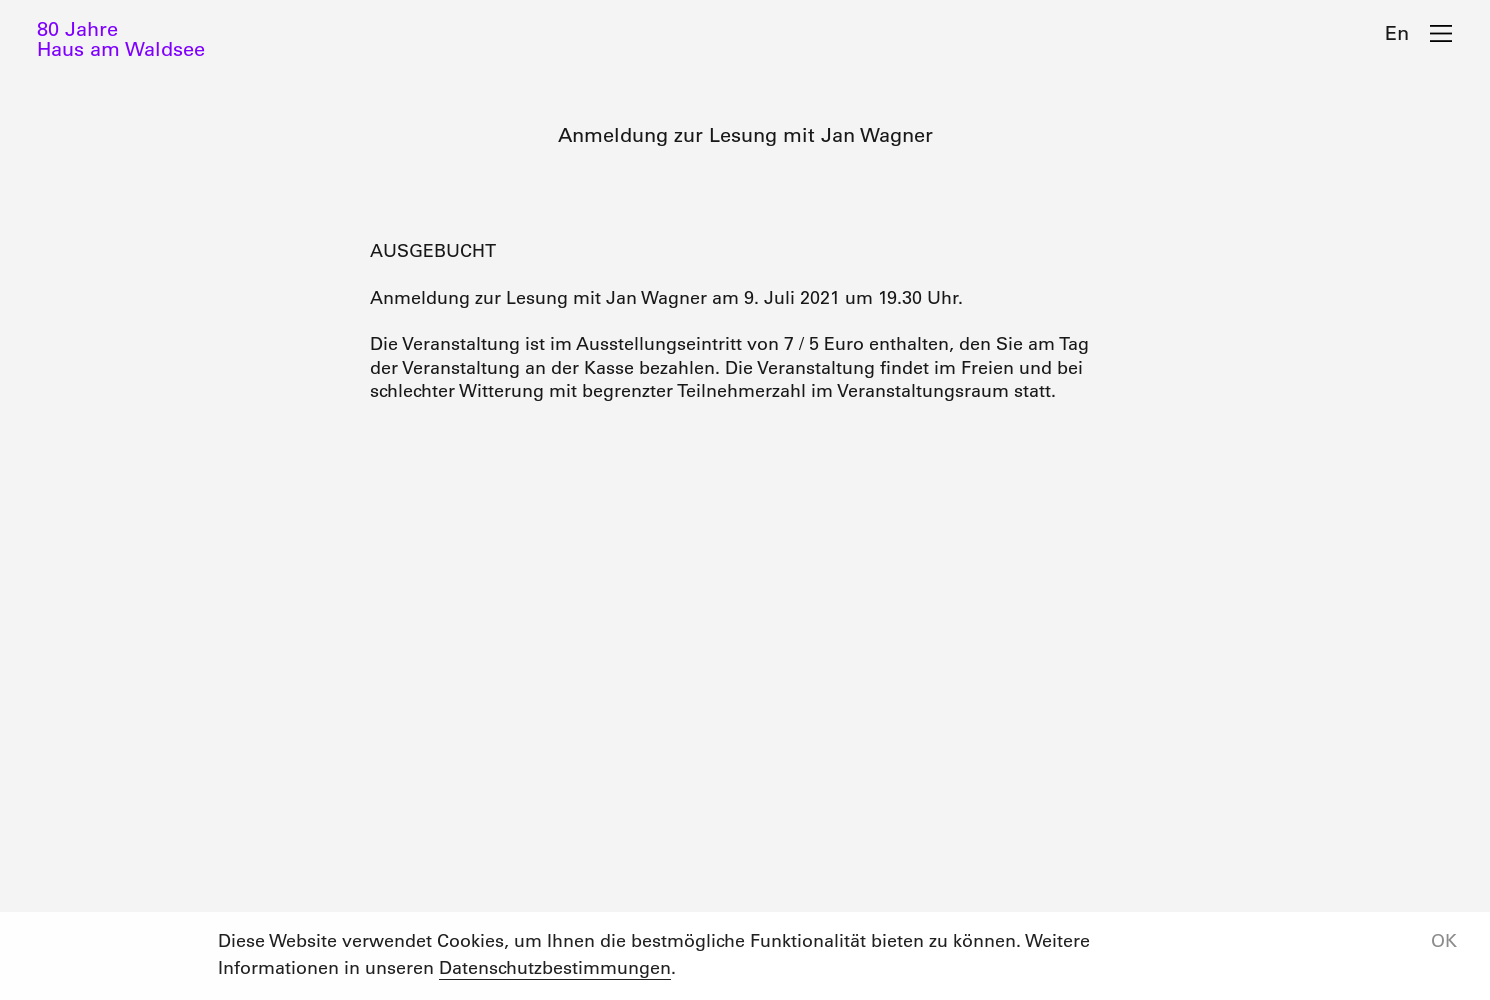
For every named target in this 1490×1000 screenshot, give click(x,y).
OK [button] (1444, 941)
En (1397, 33)
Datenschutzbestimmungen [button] (555, 968)
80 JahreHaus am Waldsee (121, 39)
